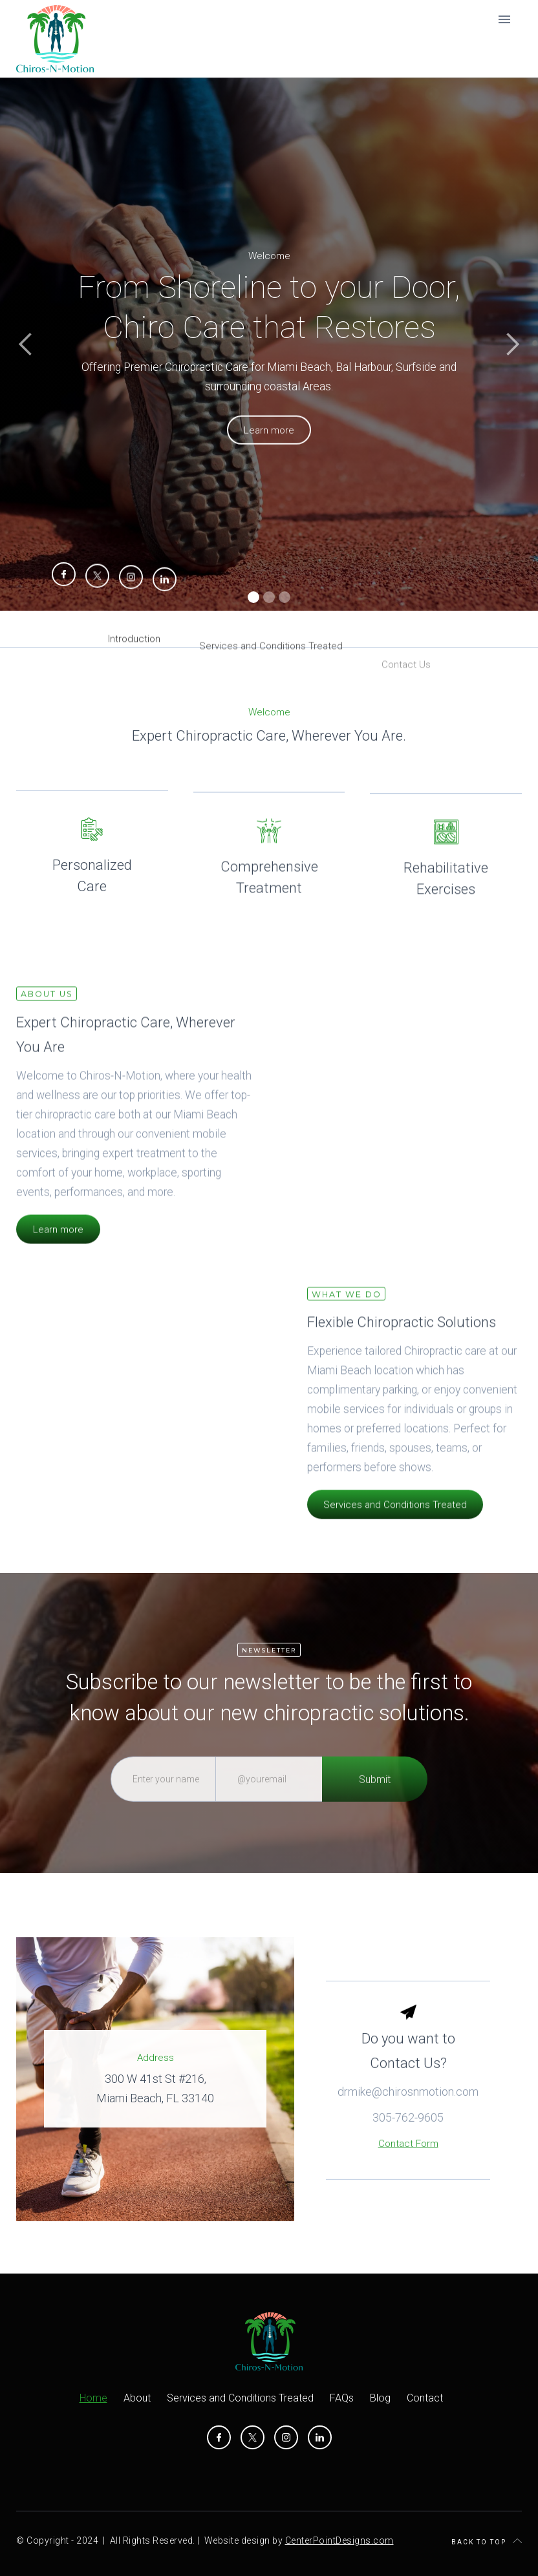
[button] (26, 344)
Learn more (58, 1250)
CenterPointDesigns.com (339, 2540)
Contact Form (408, 2185)
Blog (380, 2398)
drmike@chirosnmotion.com (408, 2133)
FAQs (342, 2398)
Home (93, 2398)
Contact (425, 2398)
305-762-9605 (408, 2159)
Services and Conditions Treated (395, 1526)
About (137, 2398)
